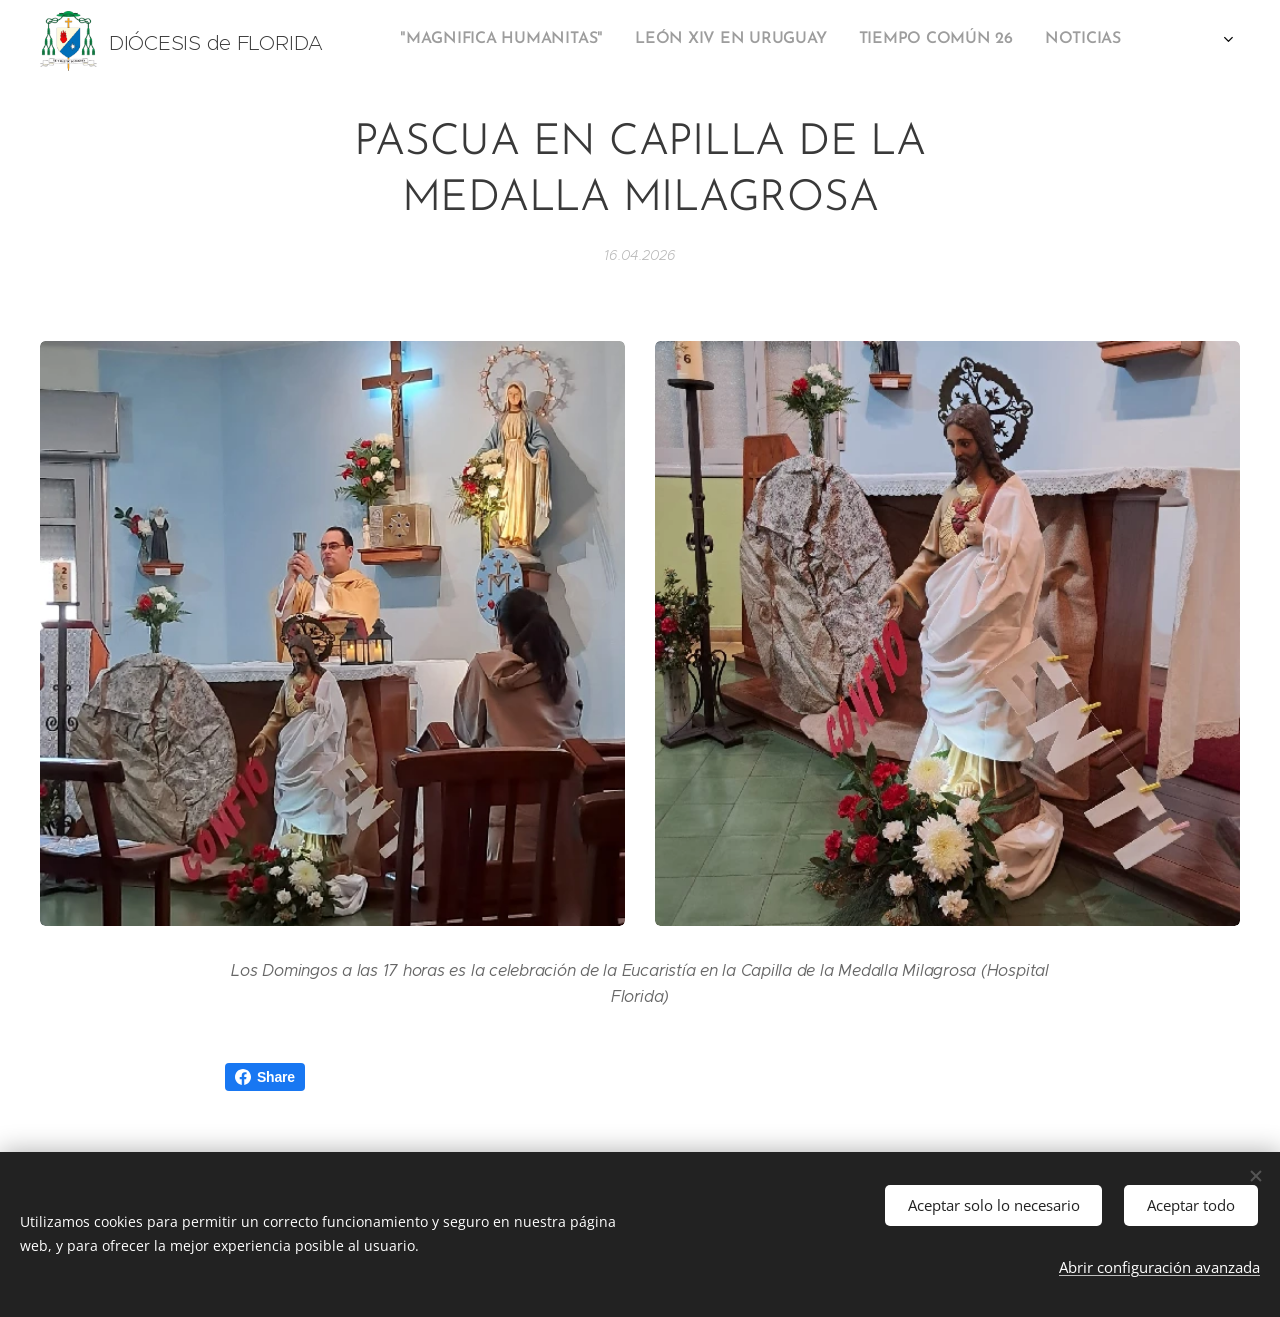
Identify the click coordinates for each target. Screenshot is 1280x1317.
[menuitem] (850, 41)
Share (265, 1077)
